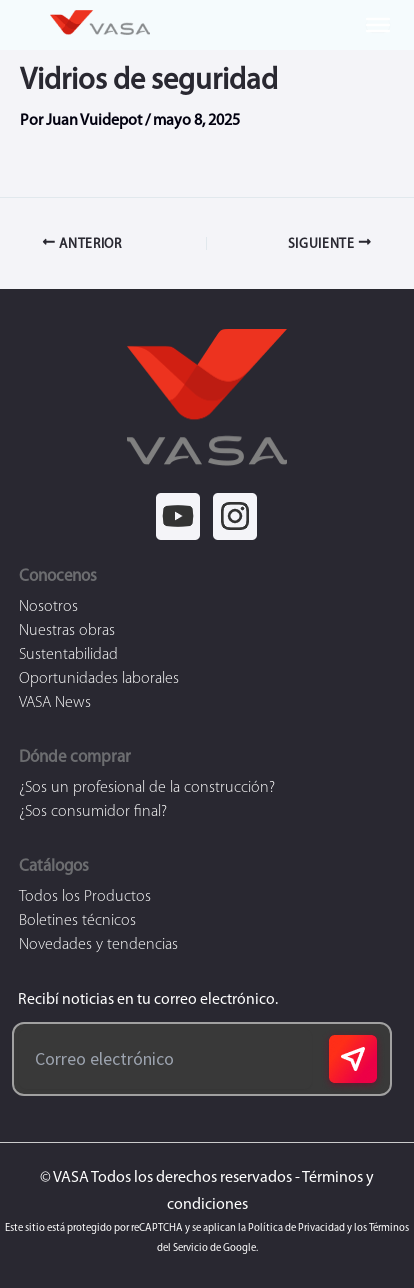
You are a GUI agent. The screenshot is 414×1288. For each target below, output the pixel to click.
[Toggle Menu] (378, 25)
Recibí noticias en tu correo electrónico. (145, 1000)
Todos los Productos (85, 897)
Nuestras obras (67, 631)
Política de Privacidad (296, 1228)
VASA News (55, 703)
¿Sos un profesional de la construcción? (147, 788)
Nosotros (48, 607)
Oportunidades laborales (99, 679)
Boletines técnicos (77, 921)
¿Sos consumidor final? (93, 812)
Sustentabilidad (68, 655)
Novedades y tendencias (98, 945)
